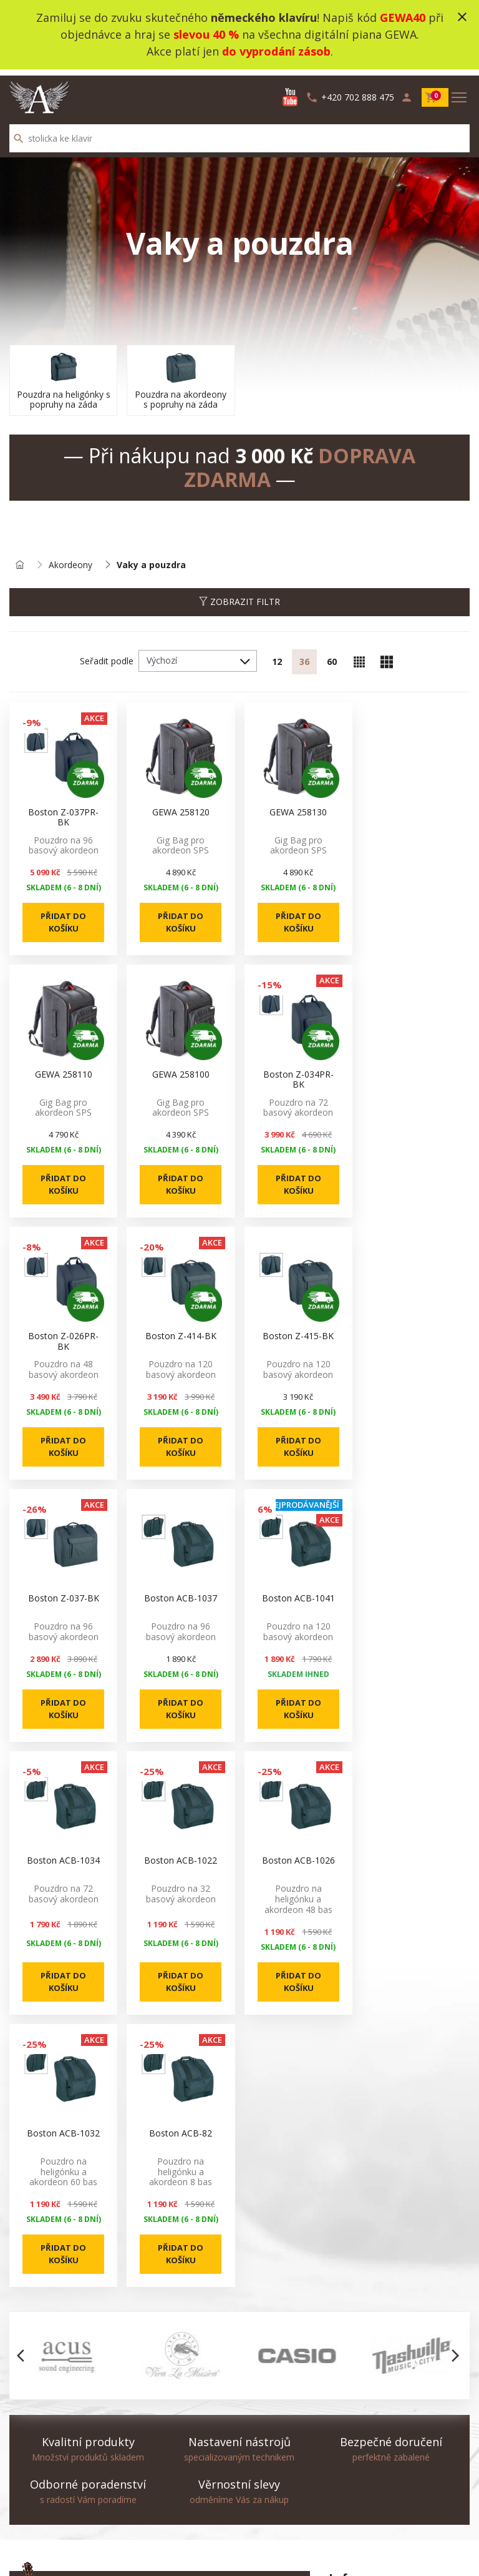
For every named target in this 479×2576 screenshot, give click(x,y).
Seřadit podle (106, 656)
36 (304, 656)
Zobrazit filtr (239, 597)
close (462, 16)
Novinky (185, 2469)
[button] (24, 2097)
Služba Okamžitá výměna (379, 2405)
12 (277, 656)
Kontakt (25, 2469)
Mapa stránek (37, 2484)
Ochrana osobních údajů (378, 2390)
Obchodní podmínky (369, 2375)
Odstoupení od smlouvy (57, 2509)
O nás (340, 2345)
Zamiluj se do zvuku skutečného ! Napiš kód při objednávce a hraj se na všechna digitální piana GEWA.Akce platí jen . (239, 34)
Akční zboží (191, 2484)
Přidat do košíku (63, 918)
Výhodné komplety (206, 2514)
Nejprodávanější (202, 2499)
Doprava (346, 2420)
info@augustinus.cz (98, 2375)
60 (332, 656)
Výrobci (183, 2529)
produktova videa (364, 2360)
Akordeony (70, 559)
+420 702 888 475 (95, 2360)
